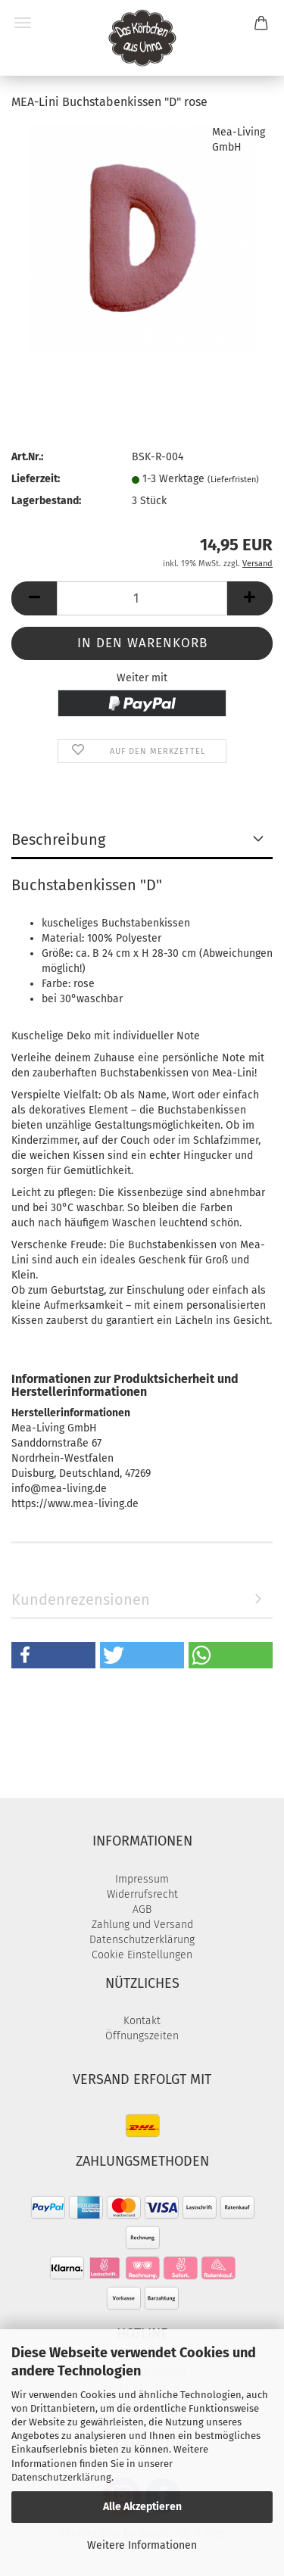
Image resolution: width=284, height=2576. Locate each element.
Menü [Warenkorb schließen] (22, 22)
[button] (34, 598)
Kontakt (142, 2020)
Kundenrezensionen (80, 1599)
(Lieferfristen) (233, 479)
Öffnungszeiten (142, 2035)
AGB (142, 1909)
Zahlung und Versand (142, 1924)
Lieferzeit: (35, 478)
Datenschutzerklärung (61, 2477)
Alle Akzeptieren (142, 2506)
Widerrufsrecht (142, 1894)
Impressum (142, 1879)
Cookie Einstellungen (142, 1954)
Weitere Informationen (142, 2545)
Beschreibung (58, 839)
